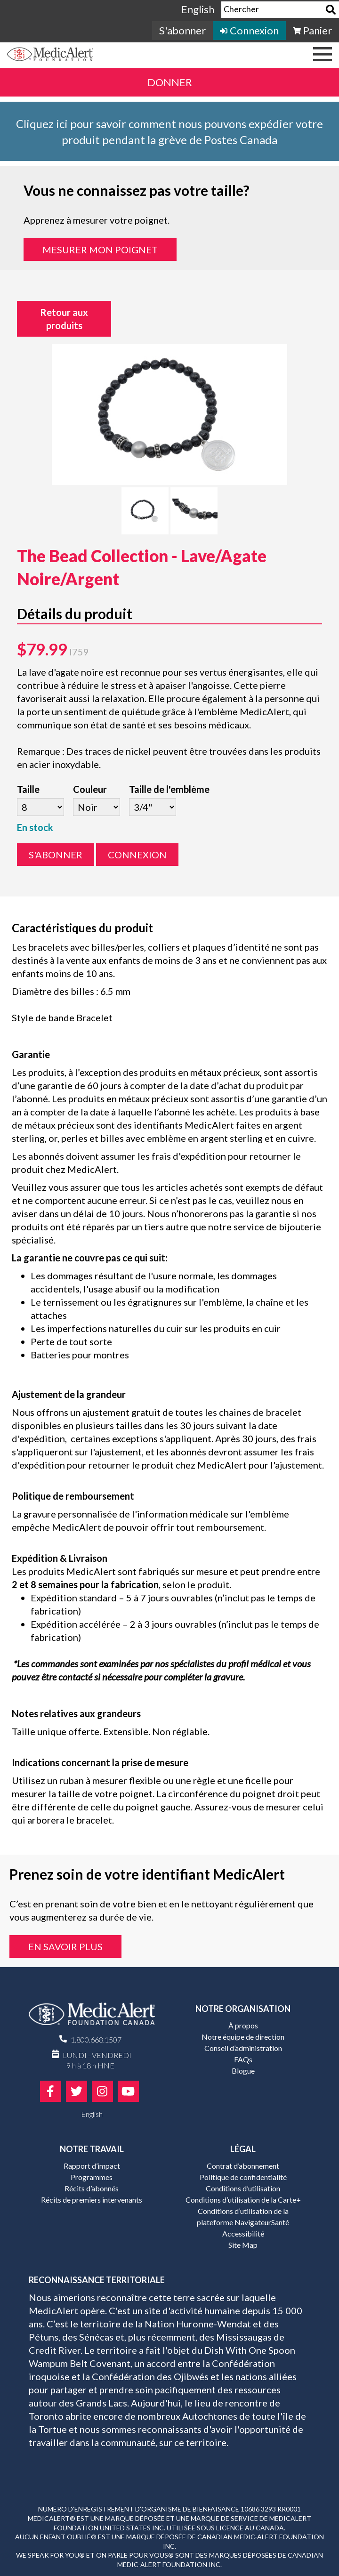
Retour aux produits (64, 319)
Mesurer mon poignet (100, 249)
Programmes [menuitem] (92, 2176)
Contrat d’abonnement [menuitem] (243, 2165)
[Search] (331, 9)
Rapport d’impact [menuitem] (92, 2165)
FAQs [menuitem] (243, 2059)
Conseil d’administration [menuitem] (243, 2047)
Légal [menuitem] (243, 2149)
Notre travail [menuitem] (92, 2149)
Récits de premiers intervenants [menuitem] (91, 2199)
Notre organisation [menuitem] (243, 2008)
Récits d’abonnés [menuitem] (92, 2188)
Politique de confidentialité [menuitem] (243, 2176)
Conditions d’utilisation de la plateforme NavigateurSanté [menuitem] (243, 2216)
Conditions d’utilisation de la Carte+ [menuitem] (243, 2199)
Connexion (137, 854)
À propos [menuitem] (243, 2025)
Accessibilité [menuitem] (243, 2233)
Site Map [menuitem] (243, 2244)
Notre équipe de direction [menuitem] (243, 2036)
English (197, 9)
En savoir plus (65, 1946)
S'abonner (55, 854)
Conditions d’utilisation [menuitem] (243, 2188)
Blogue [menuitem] (243, 2070)
